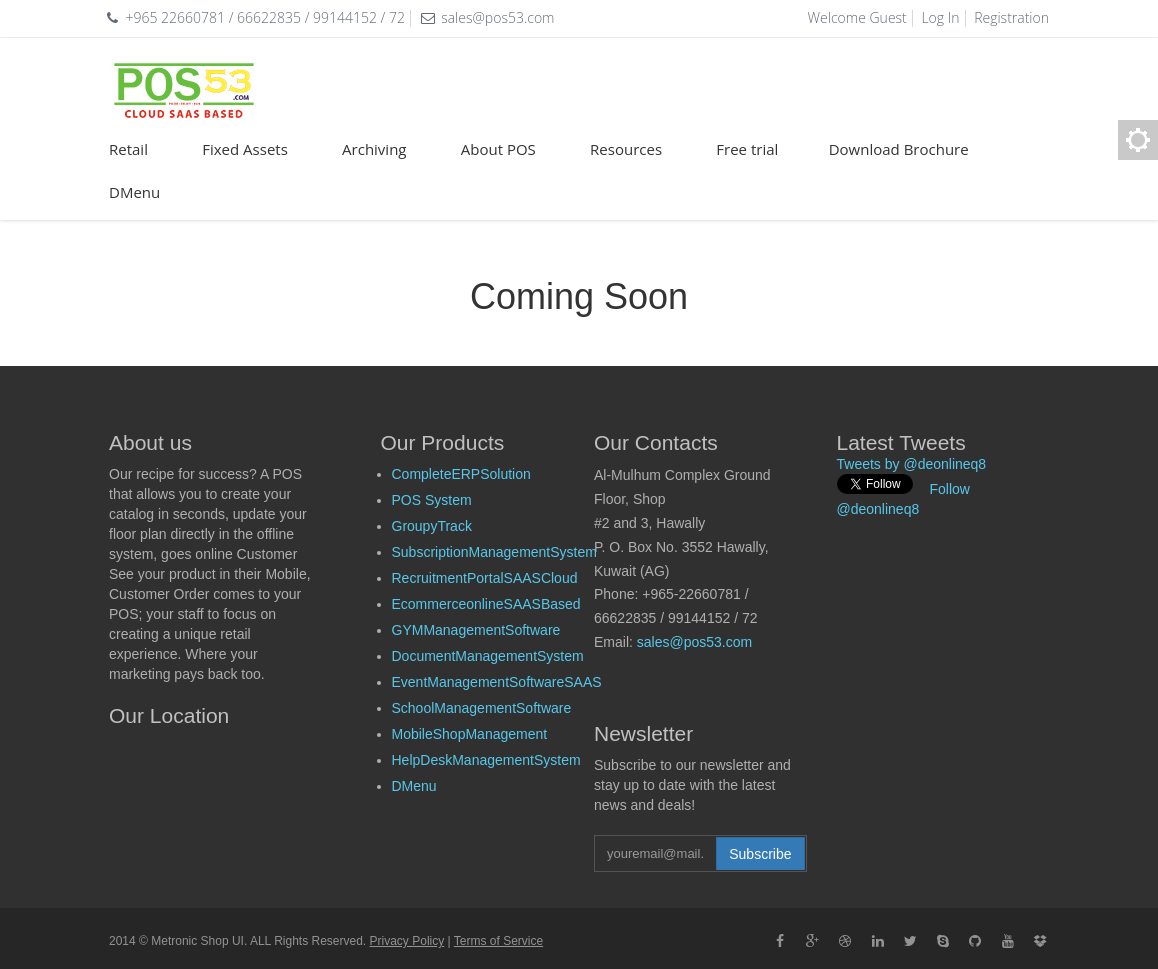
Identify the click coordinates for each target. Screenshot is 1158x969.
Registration (1011, 17)
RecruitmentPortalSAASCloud (485, 578)
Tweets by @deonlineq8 (912, 464)
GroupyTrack (432, 526)
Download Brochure (899, 149)
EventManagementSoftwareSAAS (497, 682)
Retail (142, 149)
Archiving (388, 149)
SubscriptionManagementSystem (494, 552)
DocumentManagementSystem (488, 656)
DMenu (134, 192)
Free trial (758, 149)
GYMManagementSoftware (476, 630)
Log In (940, 17)
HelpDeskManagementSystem (486, 760)
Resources (639, 149)
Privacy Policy (407, 941)
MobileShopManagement (470, 734)
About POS (512, 149)
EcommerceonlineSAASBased (486, 604)
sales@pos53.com (694, 642)
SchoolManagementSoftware (482, 708)
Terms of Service (498, 941)
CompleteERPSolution (461, 474)
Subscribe (760, 854)
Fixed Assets (258, 149)
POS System (432, 500)
